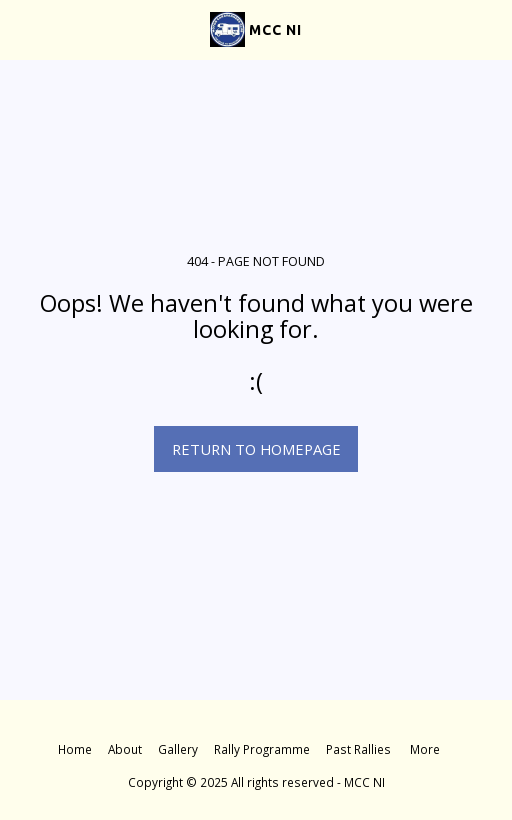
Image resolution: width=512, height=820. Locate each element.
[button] (22, 28)
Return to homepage (256, 449)
